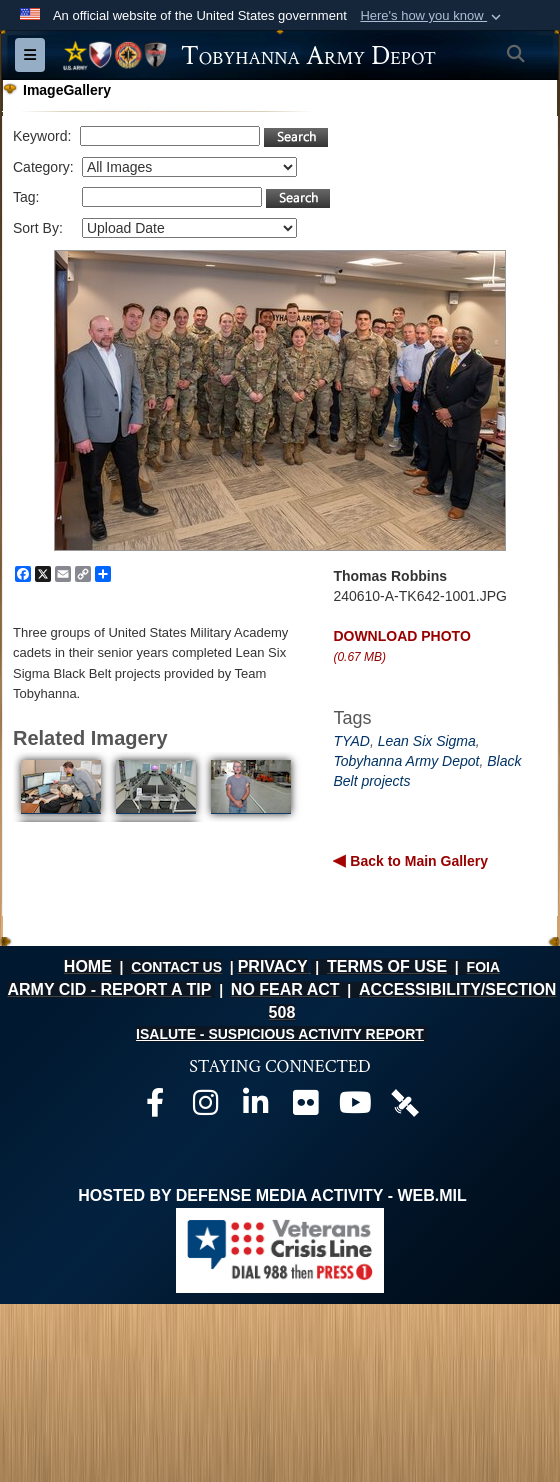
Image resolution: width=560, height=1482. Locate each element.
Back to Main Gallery (417, 861)
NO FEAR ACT (285, 989)
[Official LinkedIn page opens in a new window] (255, 1107)
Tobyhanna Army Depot (406, 761)
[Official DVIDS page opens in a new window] (405, 1101)
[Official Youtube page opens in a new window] (355, 1107)
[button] (432, 16)
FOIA (483, 967)
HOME (88, 966)
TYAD (351, 741)
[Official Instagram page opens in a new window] (205, 1107)
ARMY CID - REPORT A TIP (109, 989)
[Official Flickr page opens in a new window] (305, 1107)
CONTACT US (176, 967)
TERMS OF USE (387, 966)
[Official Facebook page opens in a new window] (155, 1107)
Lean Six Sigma (427, 741)
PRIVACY (273, 966)
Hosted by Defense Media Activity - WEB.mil (272, 1195)
